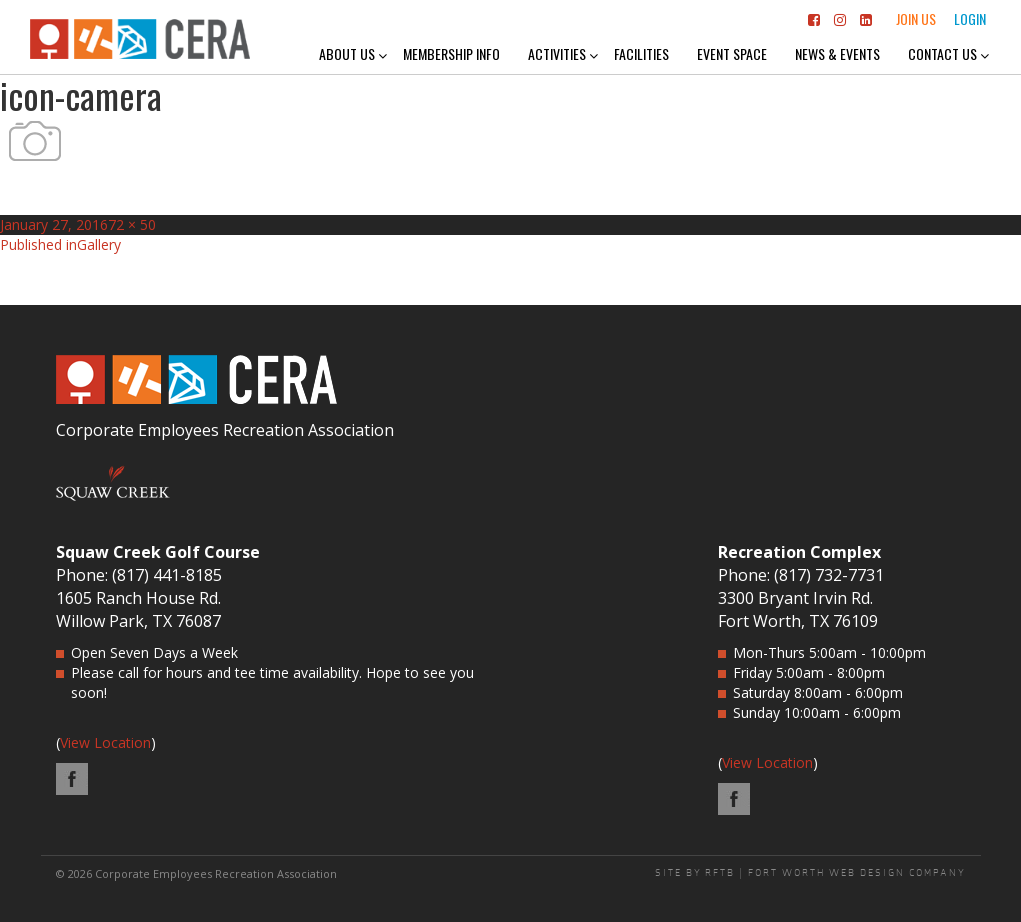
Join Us (916, 18)
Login (970, 18)
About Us (347, 53)
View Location (105, 742)
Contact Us (942, 53)
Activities (557, 53)
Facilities (641, 53)
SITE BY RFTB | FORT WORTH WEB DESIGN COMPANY (810, 873)
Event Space (732, 53)
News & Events (837, 53)
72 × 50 (132, 224)
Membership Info (451, 53)
